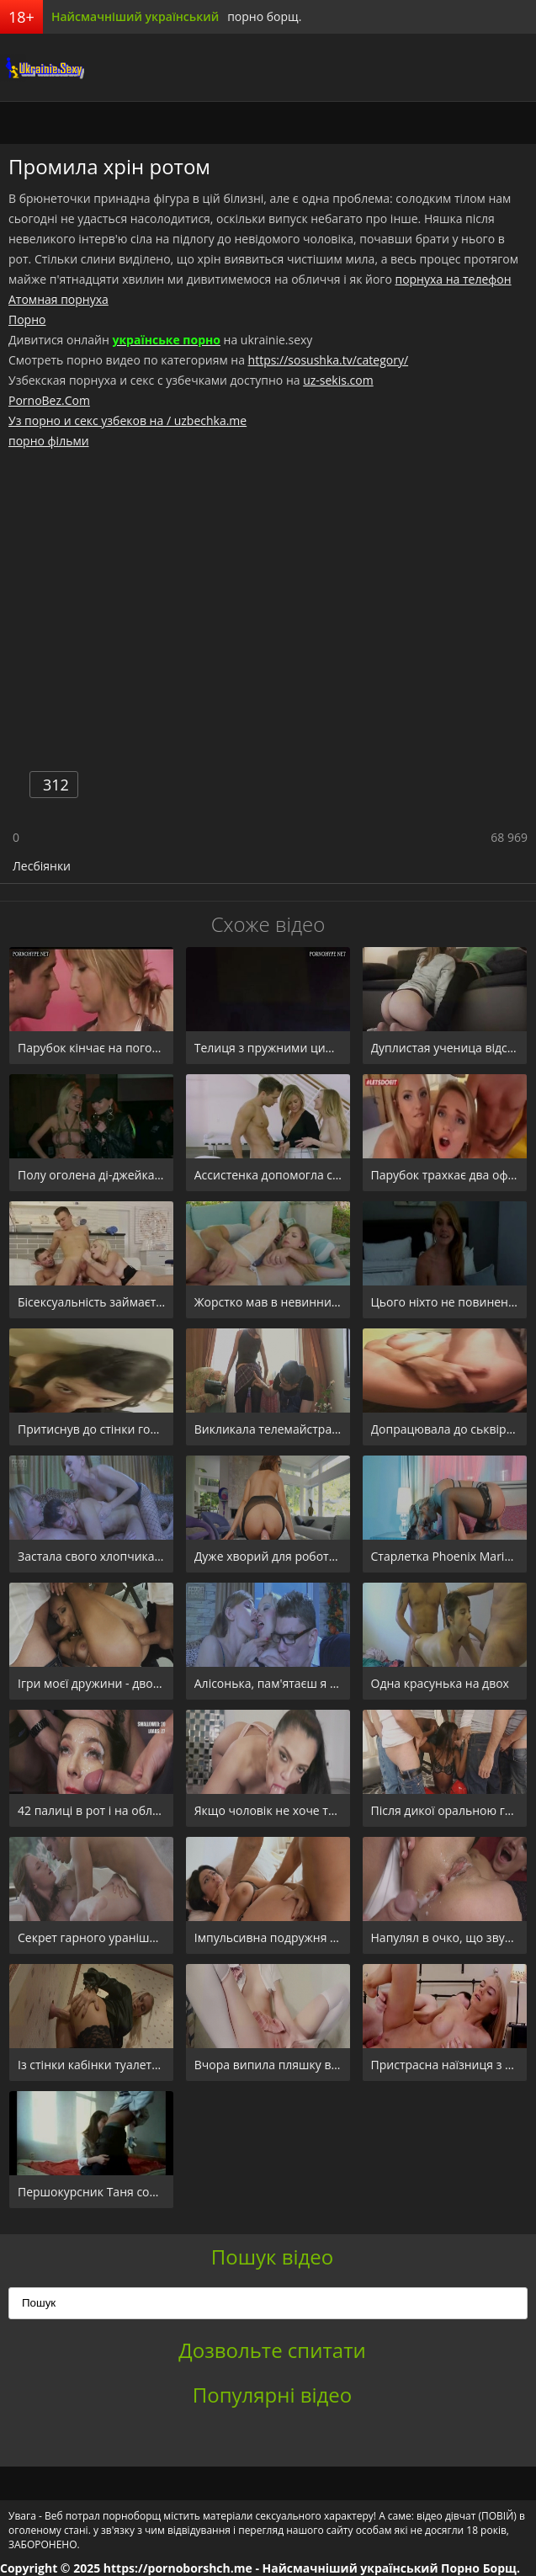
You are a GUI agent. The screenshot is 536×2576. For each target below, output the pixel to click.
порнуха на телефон (453, 279)
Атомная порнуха (58, 299)
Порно (26, 319)
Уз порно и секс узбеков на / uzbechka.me (127, 420)
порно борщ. (264, 16)
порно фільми (48, 441)
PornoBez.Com (49, 400)
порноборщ (42, 67)
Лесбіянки (42, 866)
